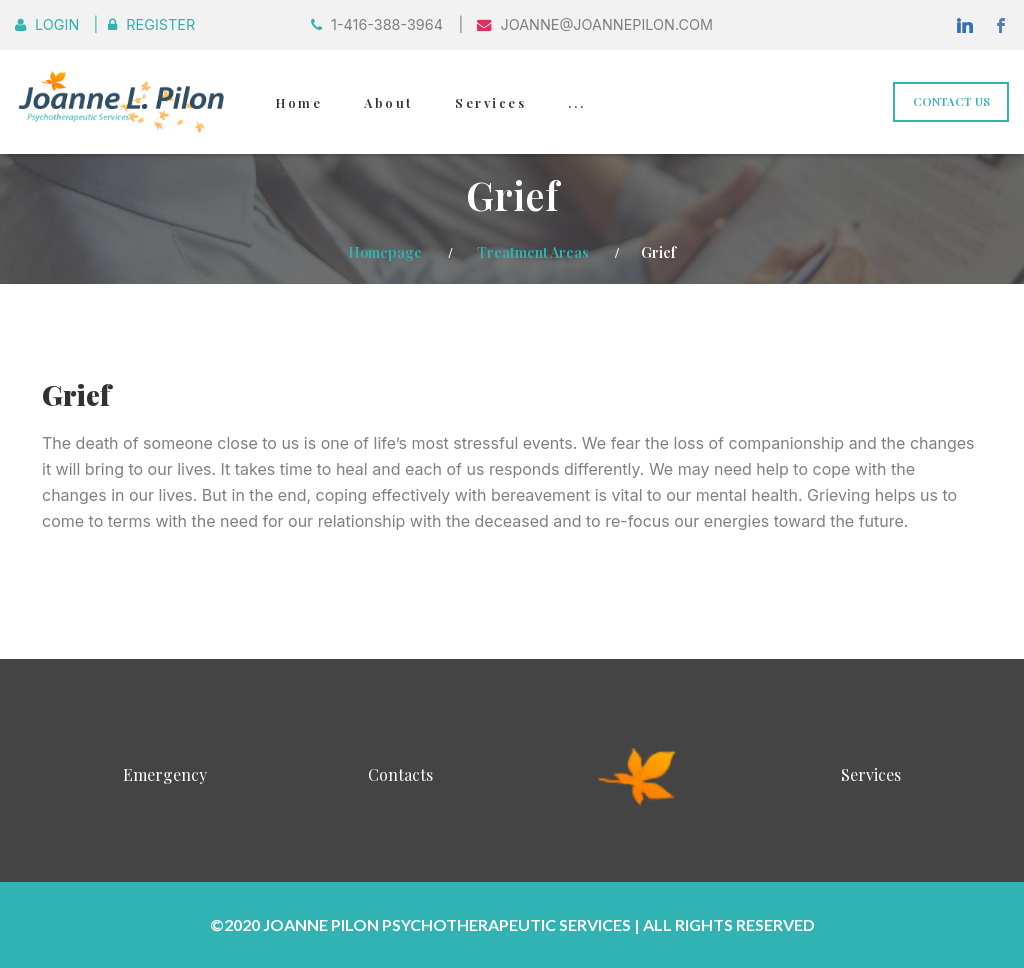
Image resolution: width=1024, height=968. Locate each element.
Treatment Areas (533, 252)
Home (299, 102)
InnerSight (637, 774)
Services (490, 102)
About (388, 102)
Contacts (400, 774)
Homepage (385, 252)
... (576, 102)
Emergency (165, 774)
